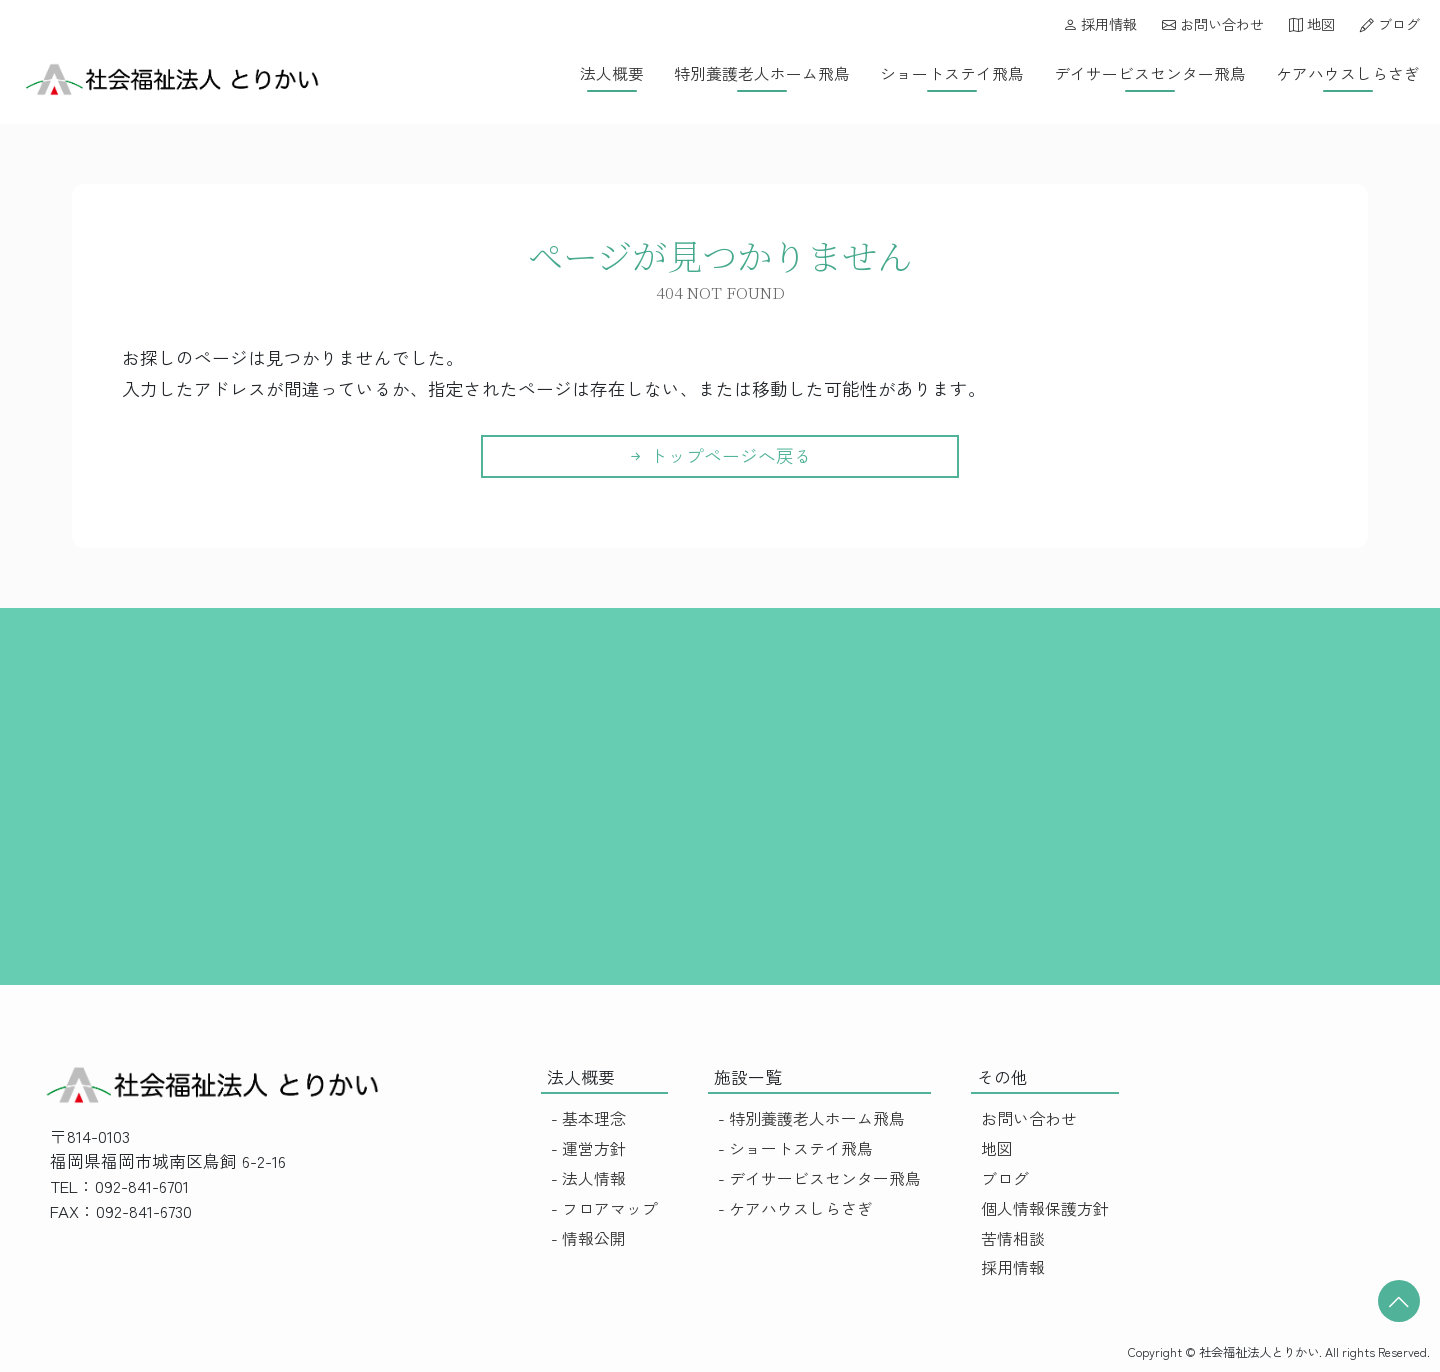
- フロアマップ (604, 1208)
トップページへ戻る (719, 455)
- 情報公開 (588, 1238)
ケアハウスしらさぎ (1348, 73)
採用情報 (1100, 24)
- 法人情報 (588, 1178)
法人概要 (612, 73)
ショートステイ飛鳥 (952, 73)
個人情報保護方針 (1045, 1208)
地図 (1312, 24)
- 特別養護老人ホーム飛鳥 (811, 1118)
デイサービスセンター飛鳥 (1150, 73)
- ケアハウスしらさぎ (795, 1208)
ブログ (1390, 24)
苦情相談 (1013, 1238)
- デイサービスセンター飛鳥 (819, 1178)
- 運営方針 (588, 1148)
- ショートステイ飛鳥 (795, 1148)
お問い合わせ (1213, 24)
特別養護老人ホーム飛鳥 (762, 73)
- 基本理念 (588, 1118)
